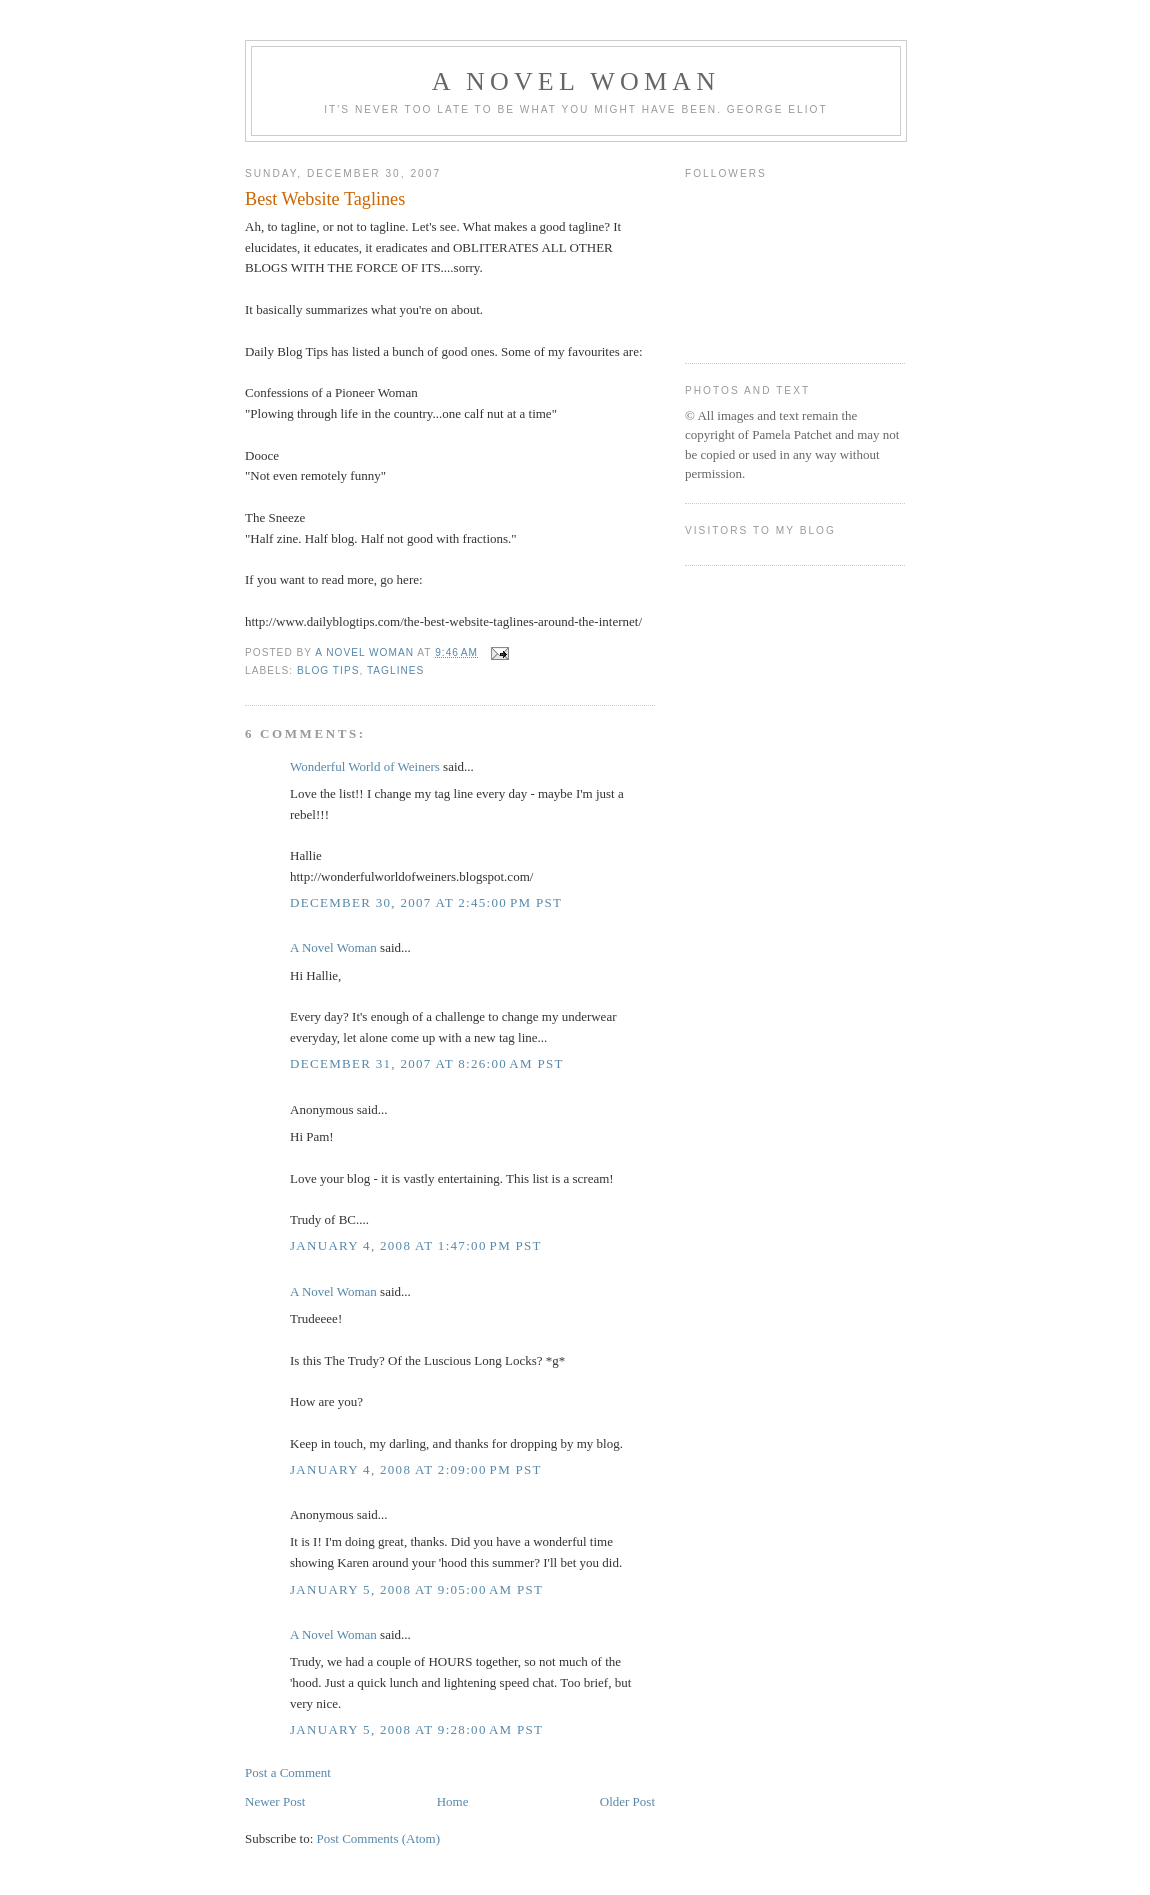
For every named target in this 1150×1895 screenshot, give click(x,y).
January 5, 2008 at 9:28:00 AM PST (416, 1729)
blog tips (328, 670)
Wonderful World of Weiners (365, 766)
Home (453, 1801)
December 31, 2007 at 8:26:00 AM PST (427, 1063)
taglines (395, 670)
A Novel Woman (576, 81)
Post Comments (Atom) (379, 1838)
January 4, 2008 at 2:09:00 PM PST (416, 1469)
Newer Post (275, 1801)
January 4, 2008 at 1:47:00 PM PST (416, 1245)
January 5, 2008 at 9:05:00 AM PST (416, 1589)
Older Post (627, 1801)
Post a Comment (288, 1772)
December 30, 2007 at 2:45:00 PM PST (426, 902)
